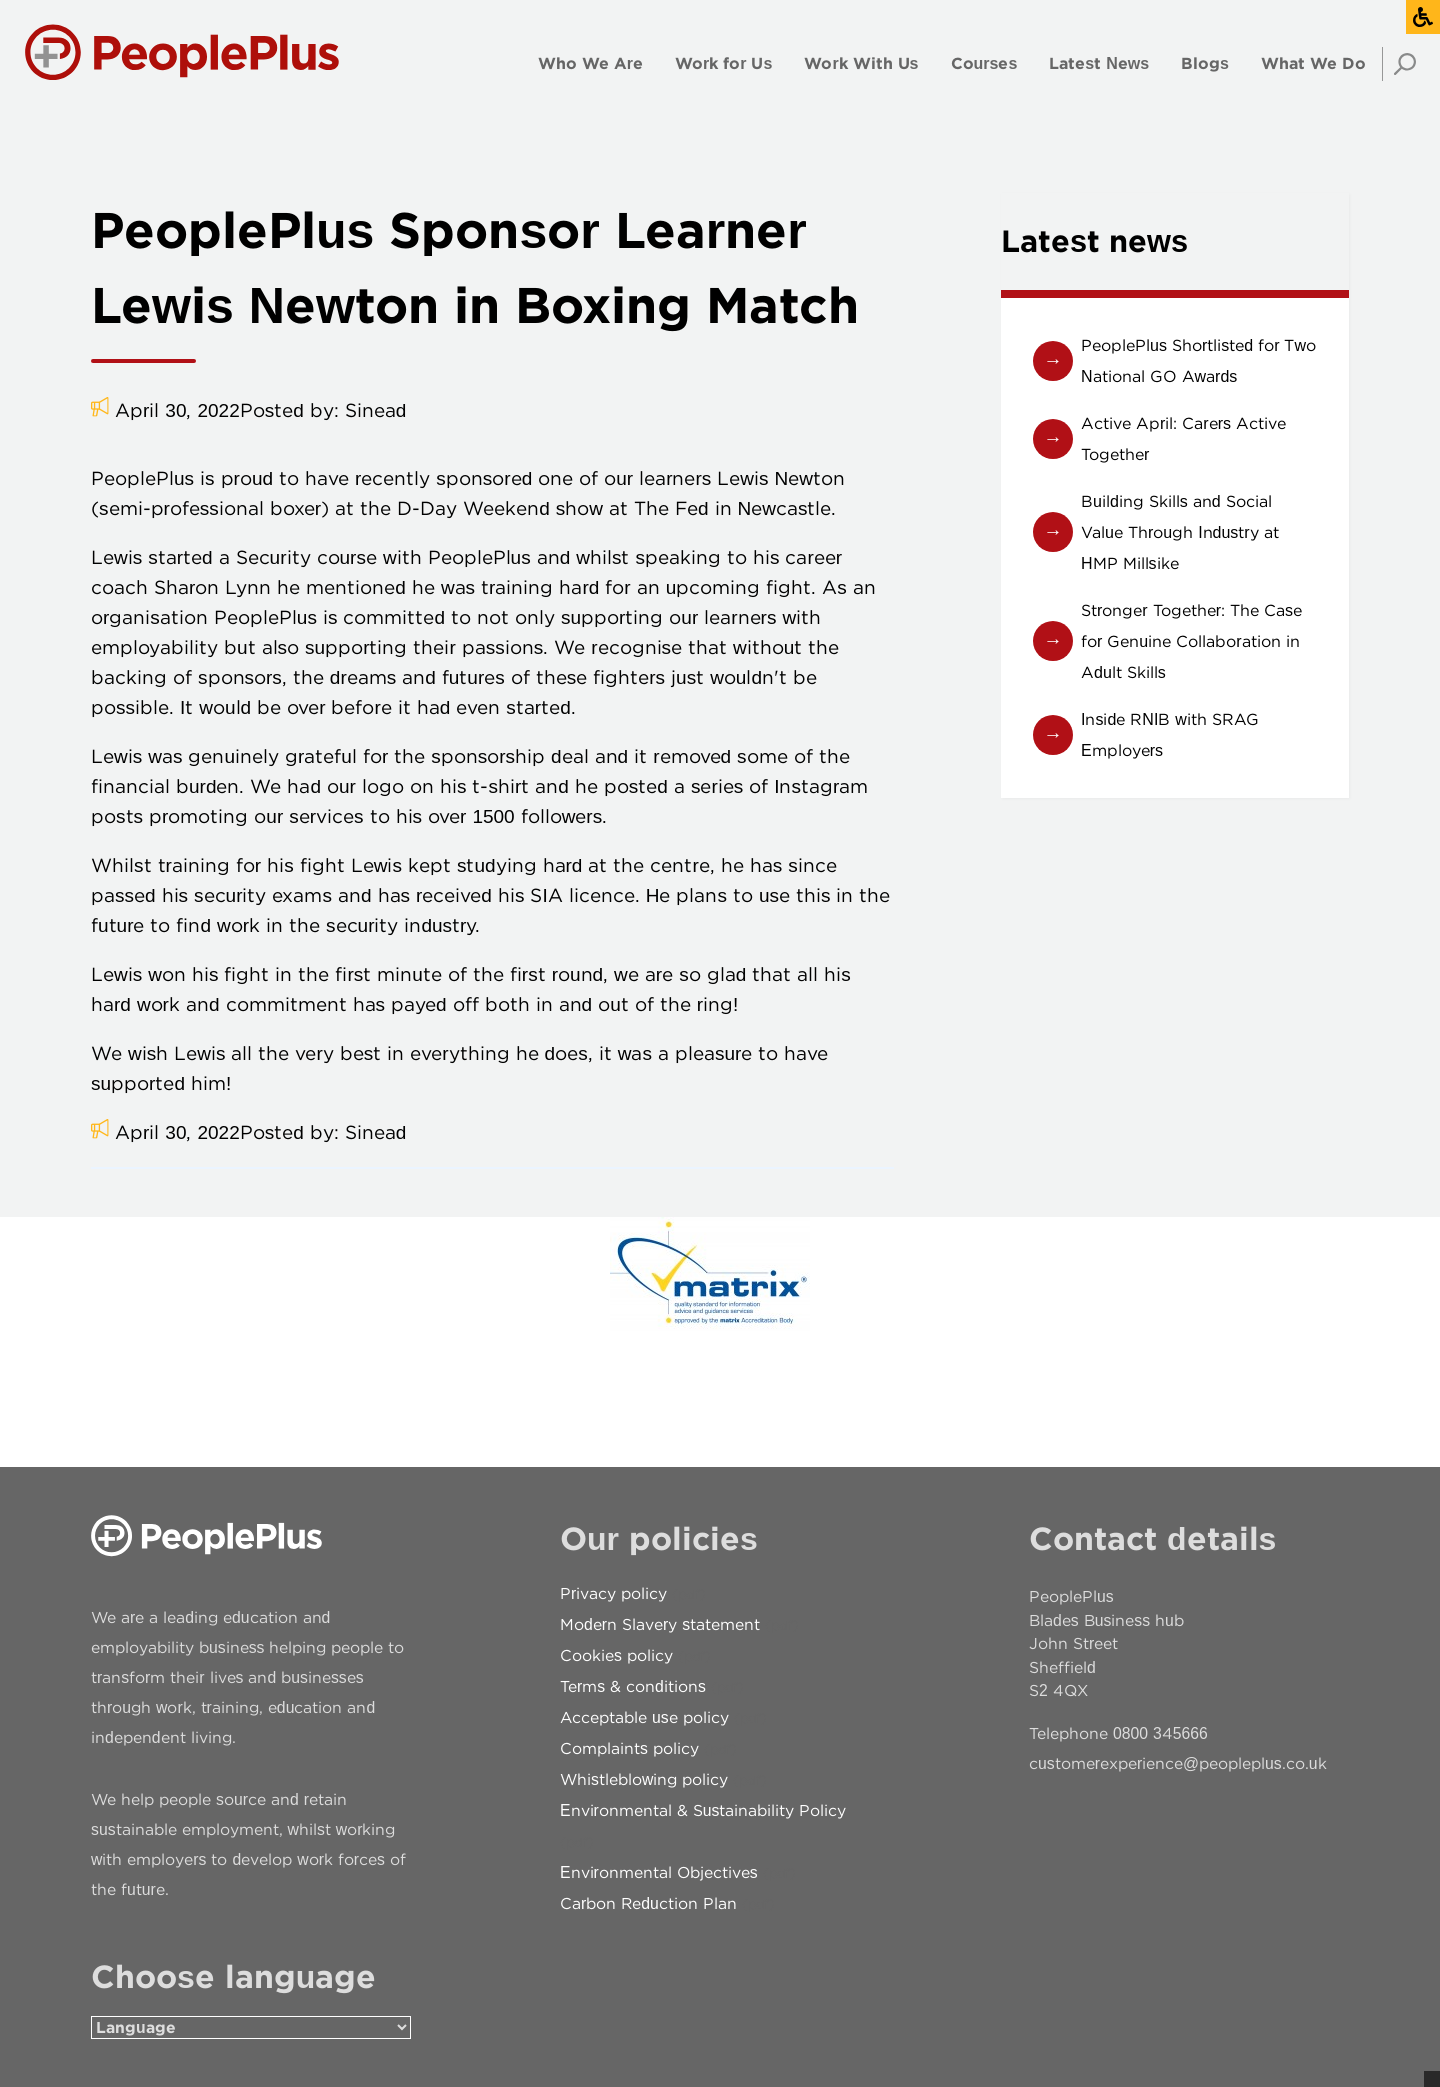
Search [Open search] (1399, 64)
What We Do (1313, 63)
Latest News (1099, 63)
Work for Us (723, 63)
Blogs (1205, 63)
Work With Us (861, 63)
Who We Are (590, 63)
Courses (984, 63)
